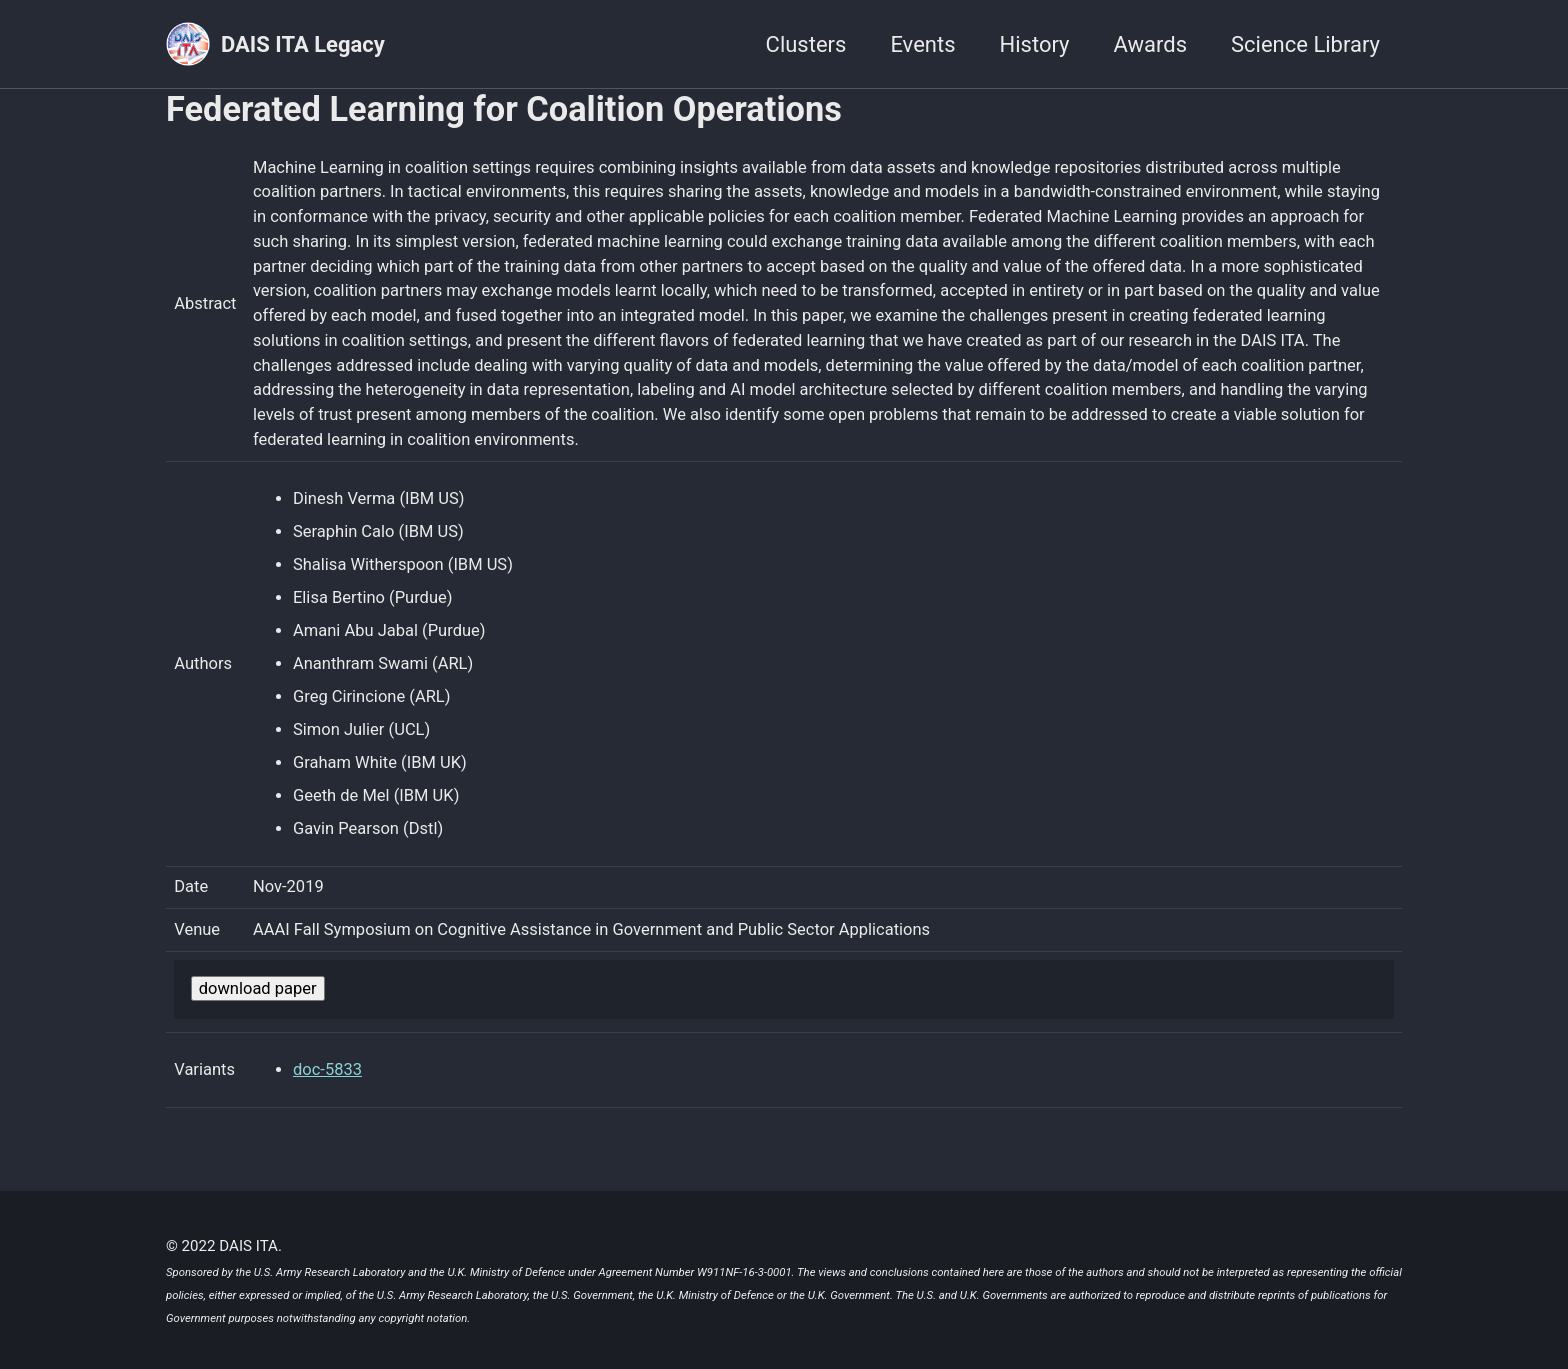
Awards (1151, 44)
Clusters (806, 44)
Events (922, 44)
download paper (258, 988)
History (1035, 44)
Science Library (1305, 44)
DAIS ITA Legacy (303, 44)
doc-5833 (327, 1069)
